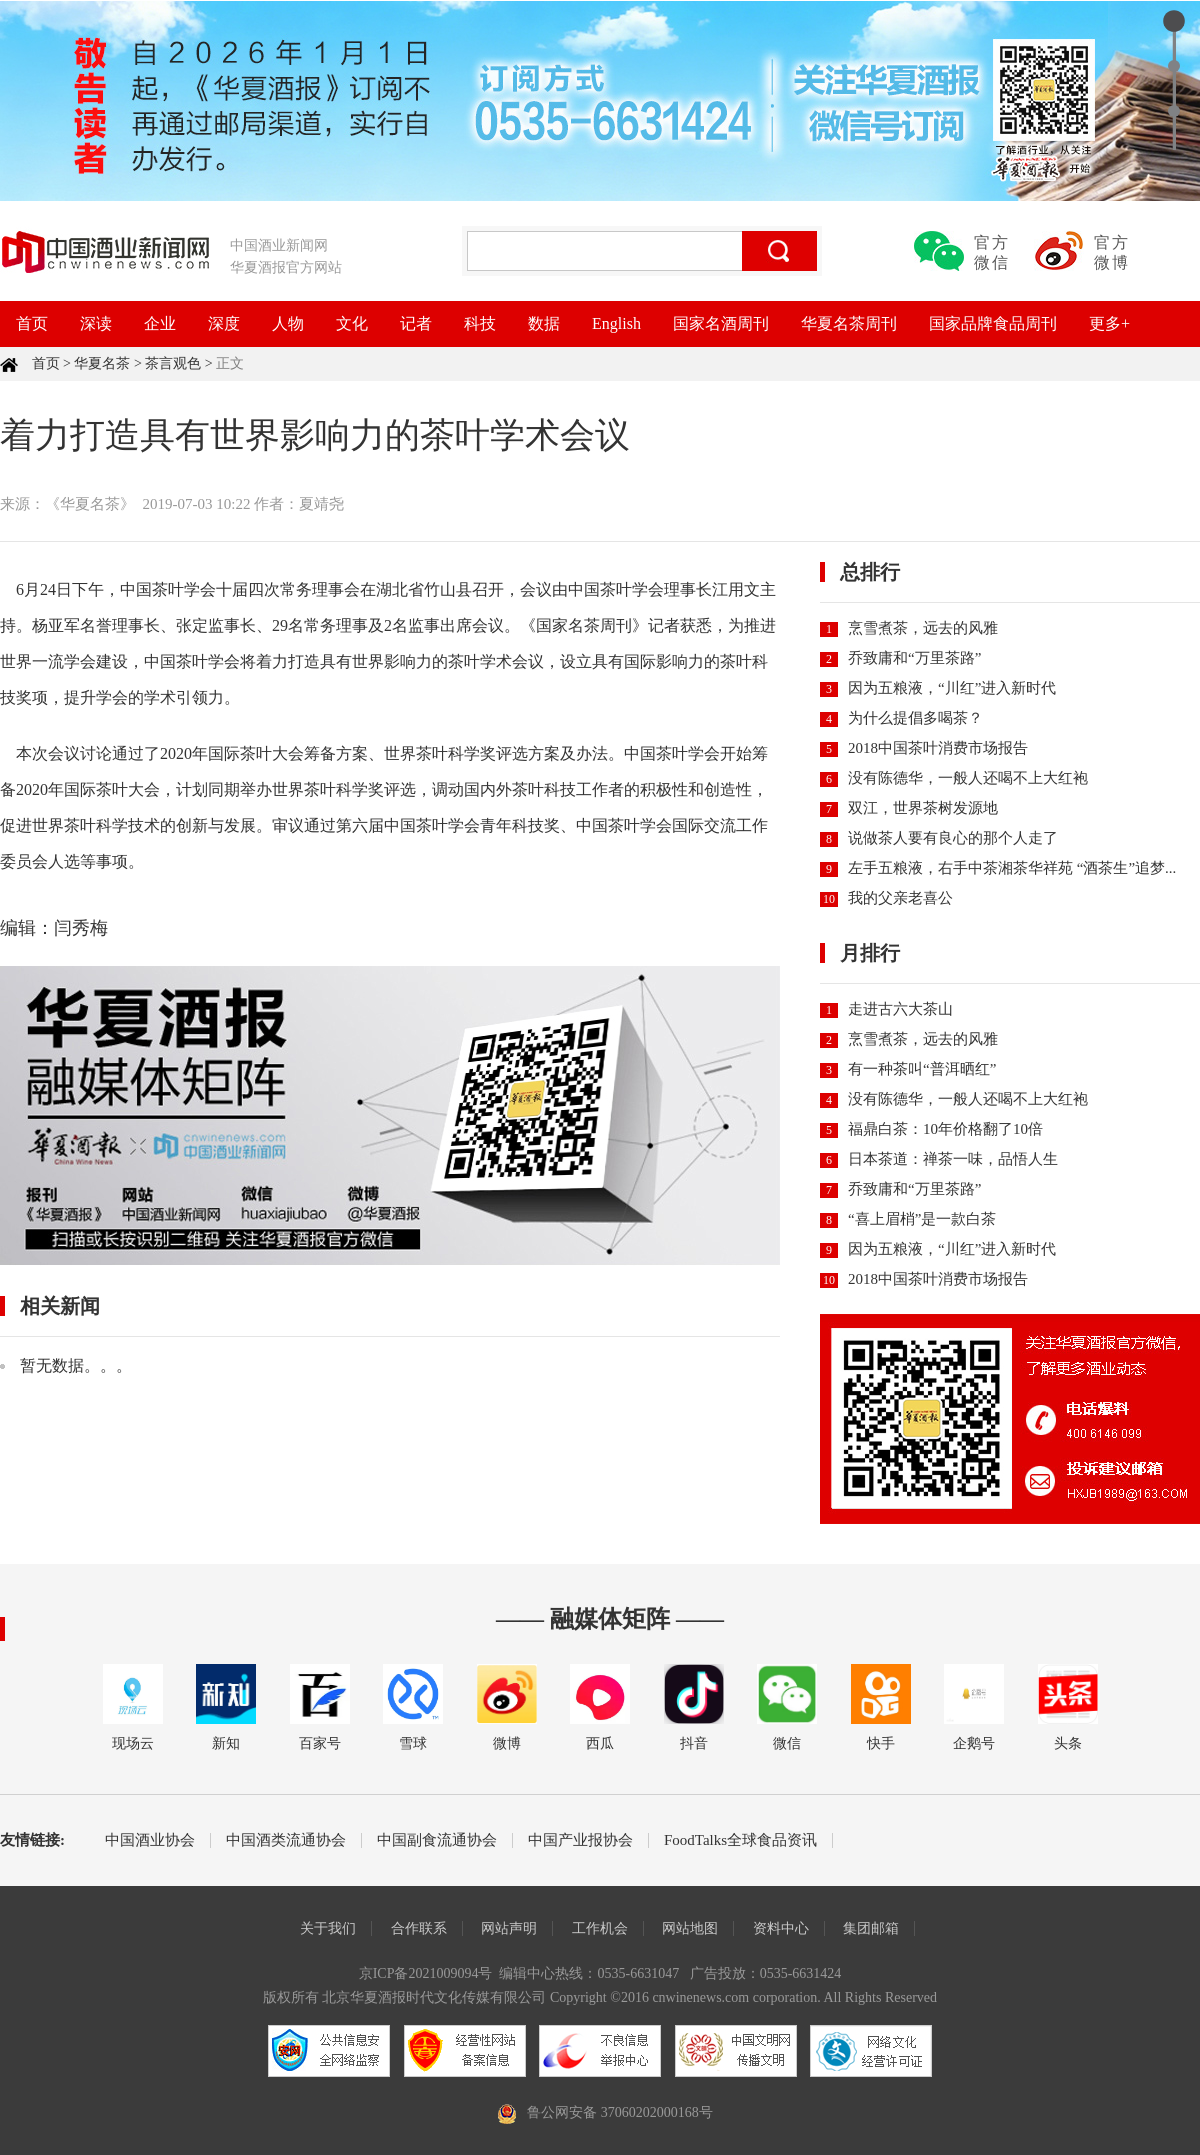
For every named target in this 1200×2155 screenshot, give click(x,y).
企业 (160, 323)
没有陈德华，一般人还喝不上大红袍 (968, 778)
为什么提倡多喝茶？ (915, 718)
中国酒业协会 (150, 1840)
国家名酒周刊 (721, 323)
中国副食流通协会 (437, 1840)
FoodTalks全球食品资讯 (740, 1840)
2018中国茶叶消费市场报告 (938, 748)
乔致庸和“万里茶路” (914, 658)
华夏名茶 (102, 363)
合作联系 (419, 1928)
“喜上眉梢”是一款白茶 (922, 1219)
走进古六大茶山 (900, 1009)
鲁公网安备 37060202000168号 (620, 2112)
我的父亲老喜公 (900, 898)
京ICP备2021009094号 (426, 1973)
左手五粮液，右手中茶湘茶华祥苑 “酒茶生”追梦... (1012, 868)
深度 (224, 323)
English (616, 323)
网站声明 (509, 1928)
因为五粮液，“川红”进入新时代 (952, 688)
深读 (96, 323)
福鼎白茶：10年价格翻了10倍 (945, 1129)
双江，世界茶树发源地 (923, 808)
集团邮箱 (871, 1928)
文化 (352, 323)
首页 (32, 323)
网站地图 (690, 1928)
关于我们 (328, 1928)
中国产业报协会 (580, 1840)
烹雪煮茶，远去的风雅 (923, 628)
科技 (480, 323)
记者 (416, 323)
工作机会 (600, 1928)
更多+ (1109, 323)
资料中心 (781, 1928)
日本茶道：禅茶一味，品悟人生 (953, 1159)
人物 (288, 323)
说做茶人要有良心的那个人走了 (953, 838)
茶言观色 (173, 363)
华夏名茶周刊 (849, 323)
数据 (544, 323)
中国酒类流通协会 (286, 1840)
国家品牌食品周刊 (993, 323)
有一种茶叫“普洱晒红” (922, 1069)
